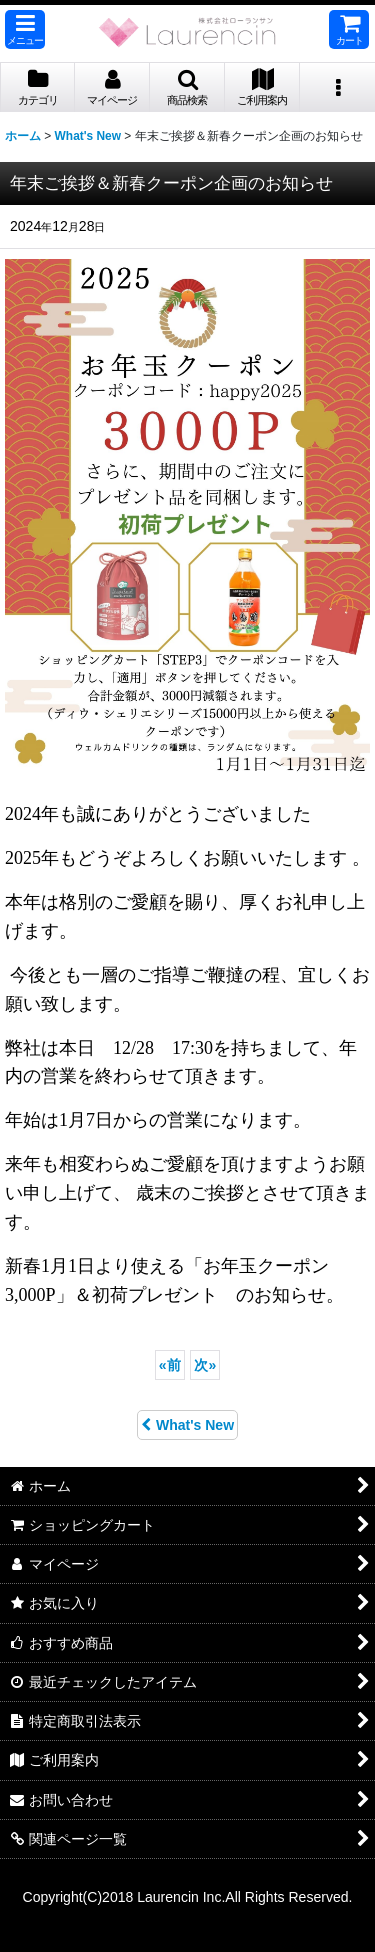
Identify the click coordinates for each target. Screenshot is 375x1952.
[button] (25, 29)
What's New (187, 1425)
